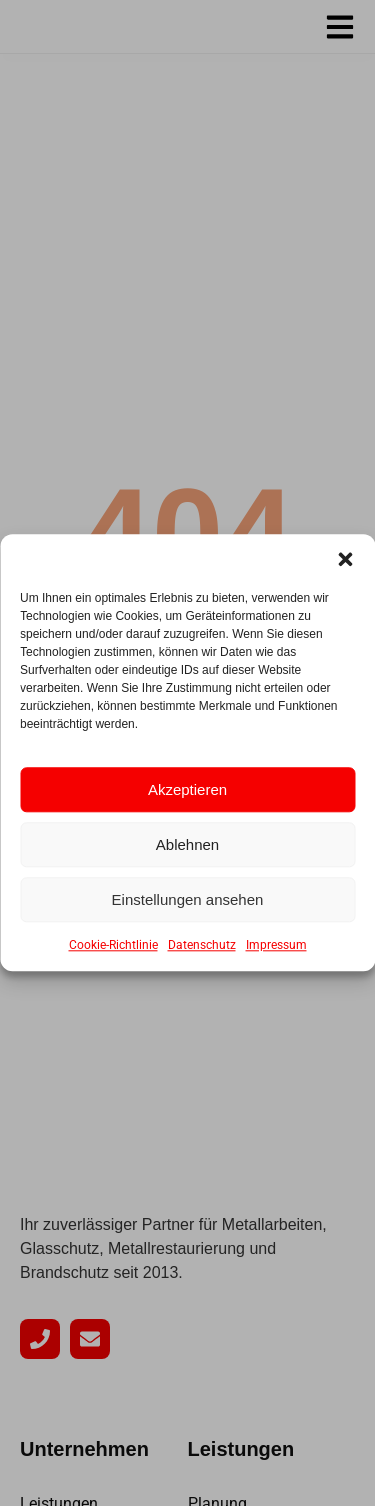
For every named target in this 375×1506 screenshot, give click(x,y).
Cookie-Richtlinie (113, 946)
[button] (345, 559)
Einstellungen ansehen (188, 899)
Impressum (276, 946)
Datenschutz (202, 946)
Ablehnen (187, 844)
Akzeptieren (187, 789)
